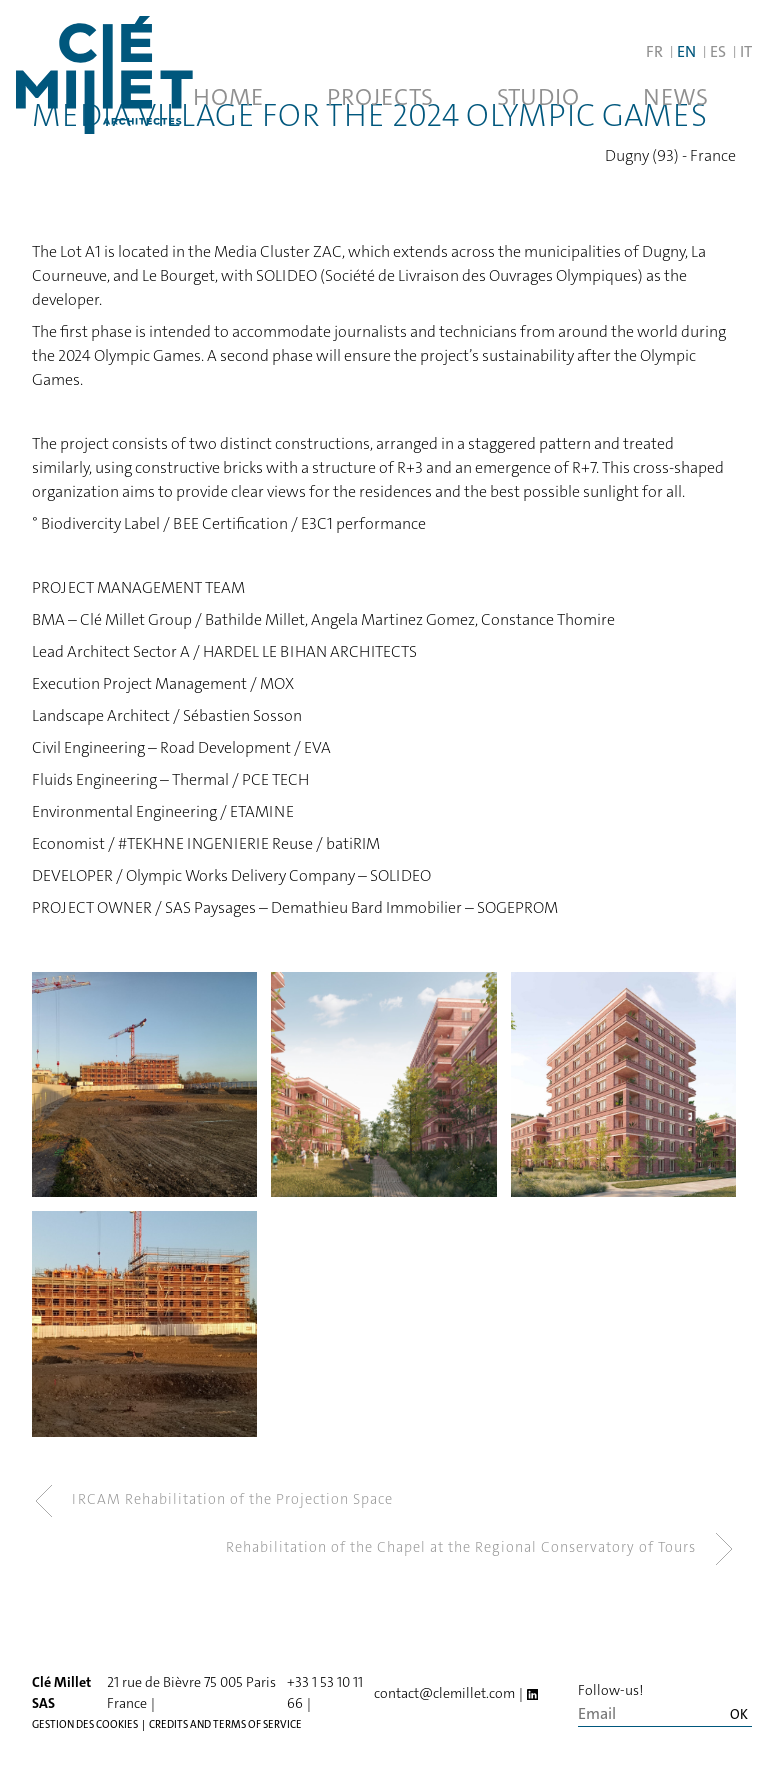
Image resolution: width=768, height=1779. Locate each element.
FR (654, 51)
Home (228, 97)
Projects (380, 97)
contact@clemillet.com (444, 1693)
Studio (538, 97)
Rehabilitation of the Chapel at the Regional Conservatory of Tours (481, 1549)
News (675, 97)
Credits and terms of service (225, 1724)
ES (718, 51)
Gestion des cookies (85, 1724)
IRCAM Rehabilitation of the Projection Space (212, 1501)
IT (746, 51)
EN (686, 51)
